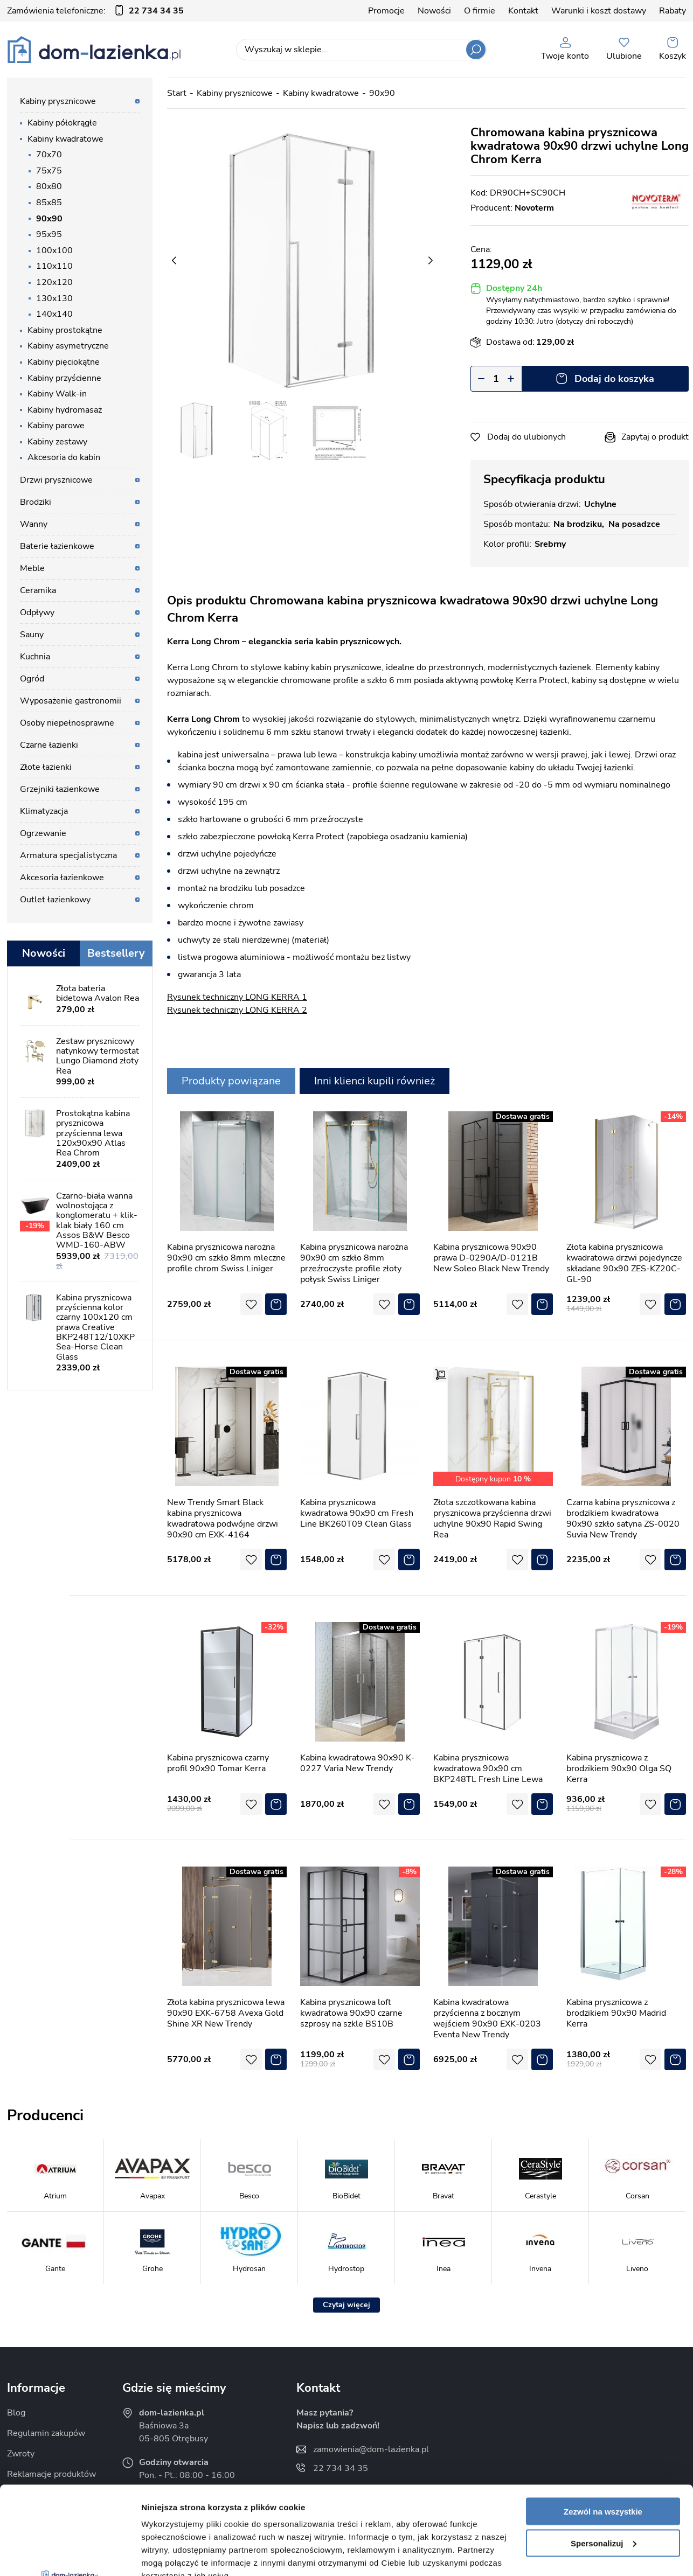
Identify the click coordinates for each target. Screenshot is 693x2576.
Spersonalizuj (603, 2455)
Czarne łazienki (49, 745)
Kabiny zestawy (57, 442)
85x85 (49, 202)
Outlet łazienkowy (55, 900)
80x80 (49, 186)
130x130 (54, 298)
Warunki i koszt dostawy (598, 11)
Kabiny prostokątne (64, 330)
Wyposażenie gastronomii (70, 701)
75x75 (49, 171)
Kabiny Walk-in (57, 394)
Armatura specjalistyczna (68, 855)
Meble (32, 568)
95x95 (49, 234)
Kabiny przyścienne (64, 378)
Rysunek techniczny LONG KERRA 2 (237, 1010)
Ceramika (38, 590)
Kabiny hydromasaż (64, 410)
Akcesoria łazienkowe (62, 877)
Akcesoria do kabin (63, 457)
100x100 (54, 250)
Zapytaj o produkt (655, 437)
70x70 (49, 155)
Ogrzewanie (43, 833)
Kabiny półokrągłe (62, 123)
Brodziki (35, 502)
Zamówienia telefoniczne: (95, 11)
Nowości (434, 11)
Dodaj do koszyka (614, 378)
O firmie (479, 11)
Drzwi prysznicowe (56, 480)
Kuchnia (35, 657)
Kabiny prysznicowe (58, 101)
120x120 (54, 282)
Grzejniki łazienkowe (60, 789)
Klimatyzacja (44, 811)
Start (176, 93)
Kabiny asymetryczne (68, 346)
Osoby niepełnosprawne (67, 723)
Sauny (32, 634)
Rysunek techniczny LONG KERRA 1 (237, 997)
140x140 (54, 314)
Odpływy (37, 612)
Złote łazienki (46, 767)
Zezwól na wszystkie (603, 2423)
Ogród (32, 679)
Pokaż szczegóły (173, 2554)
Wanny (33, 524)
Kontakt (523, 11)
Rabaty (672, 11)
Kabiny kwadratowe (65, 139)
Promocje (386, 11)
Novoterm (534, 208)
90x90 (49, 219)
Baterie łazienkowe (57, 546)
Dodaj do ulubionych (526, 437)
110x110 (54, 266)
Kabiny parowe (56, 425)
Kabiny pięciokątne (63, 362)
